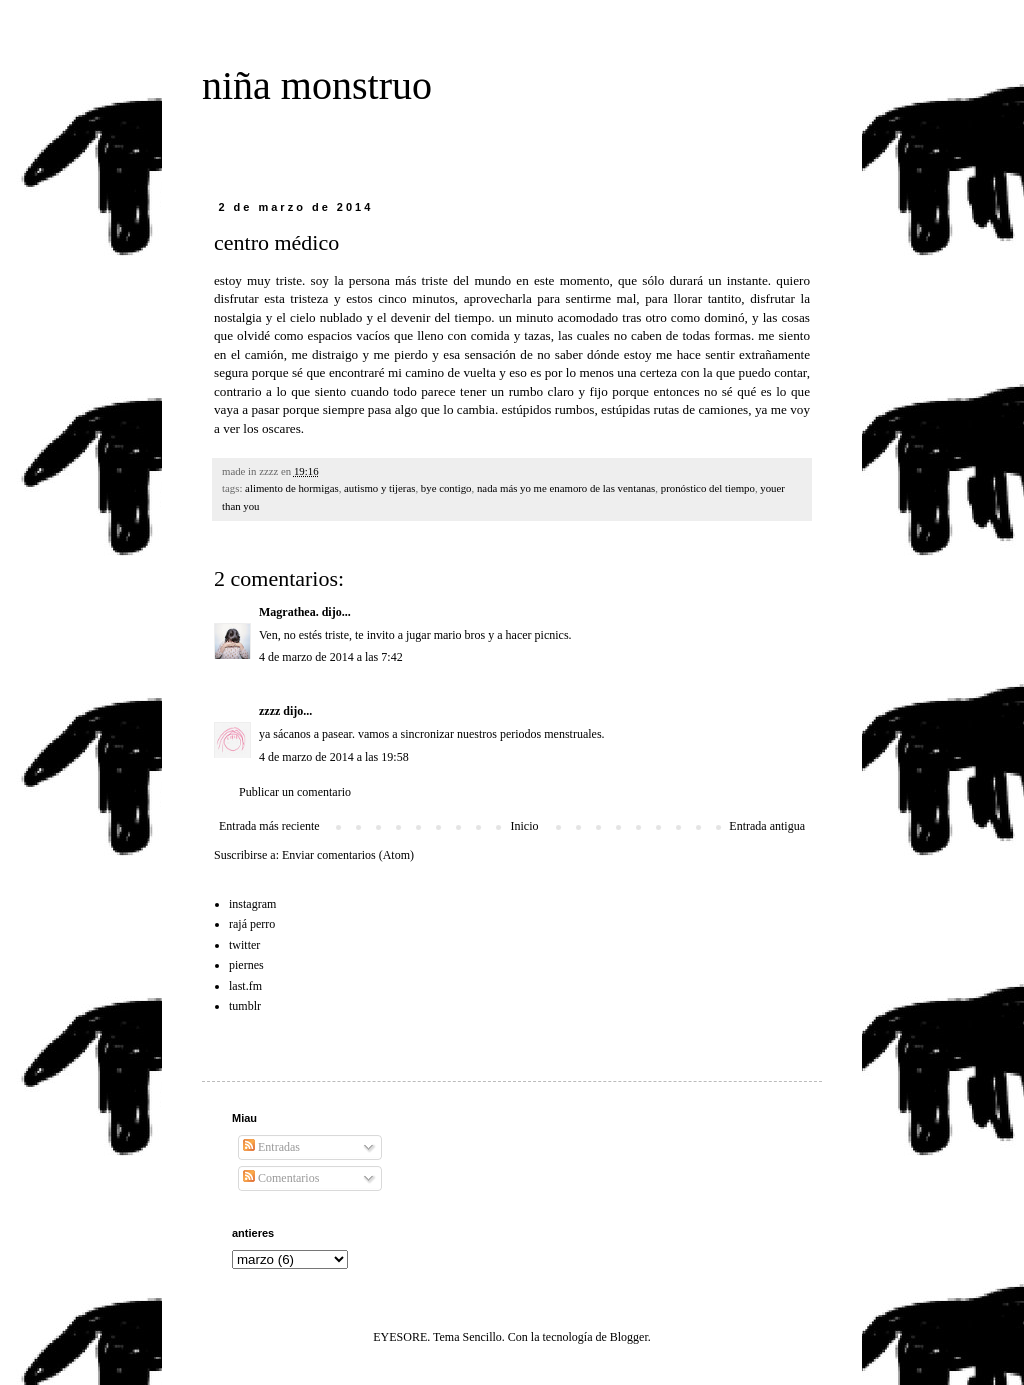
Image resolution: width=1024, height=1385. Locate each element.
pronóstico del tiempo (708, 488)
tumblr (245, 1006)
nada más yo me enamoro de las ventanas (566, 488)
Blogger (629, 1337)
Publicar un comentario (295, 792)
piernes (246, 965)
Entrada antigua (767, 826)
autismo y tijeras (379, 488)
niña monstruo (317, 85)
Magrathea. (289, 612)
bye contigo (446, 488)
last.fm (245, 986)
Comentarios (281, 1178)
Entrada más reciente (269, 826)
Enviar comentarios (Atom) (348, 855)
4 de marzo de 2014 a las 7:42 (331, 657)
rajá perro (252, 924)
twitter (244, 945)
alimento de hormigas (292, 488)
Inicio (524, 826)
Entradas (271, 1147)
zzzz (269, 711)
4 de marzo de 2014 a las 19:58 (334, 757)
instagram (252, 904)
